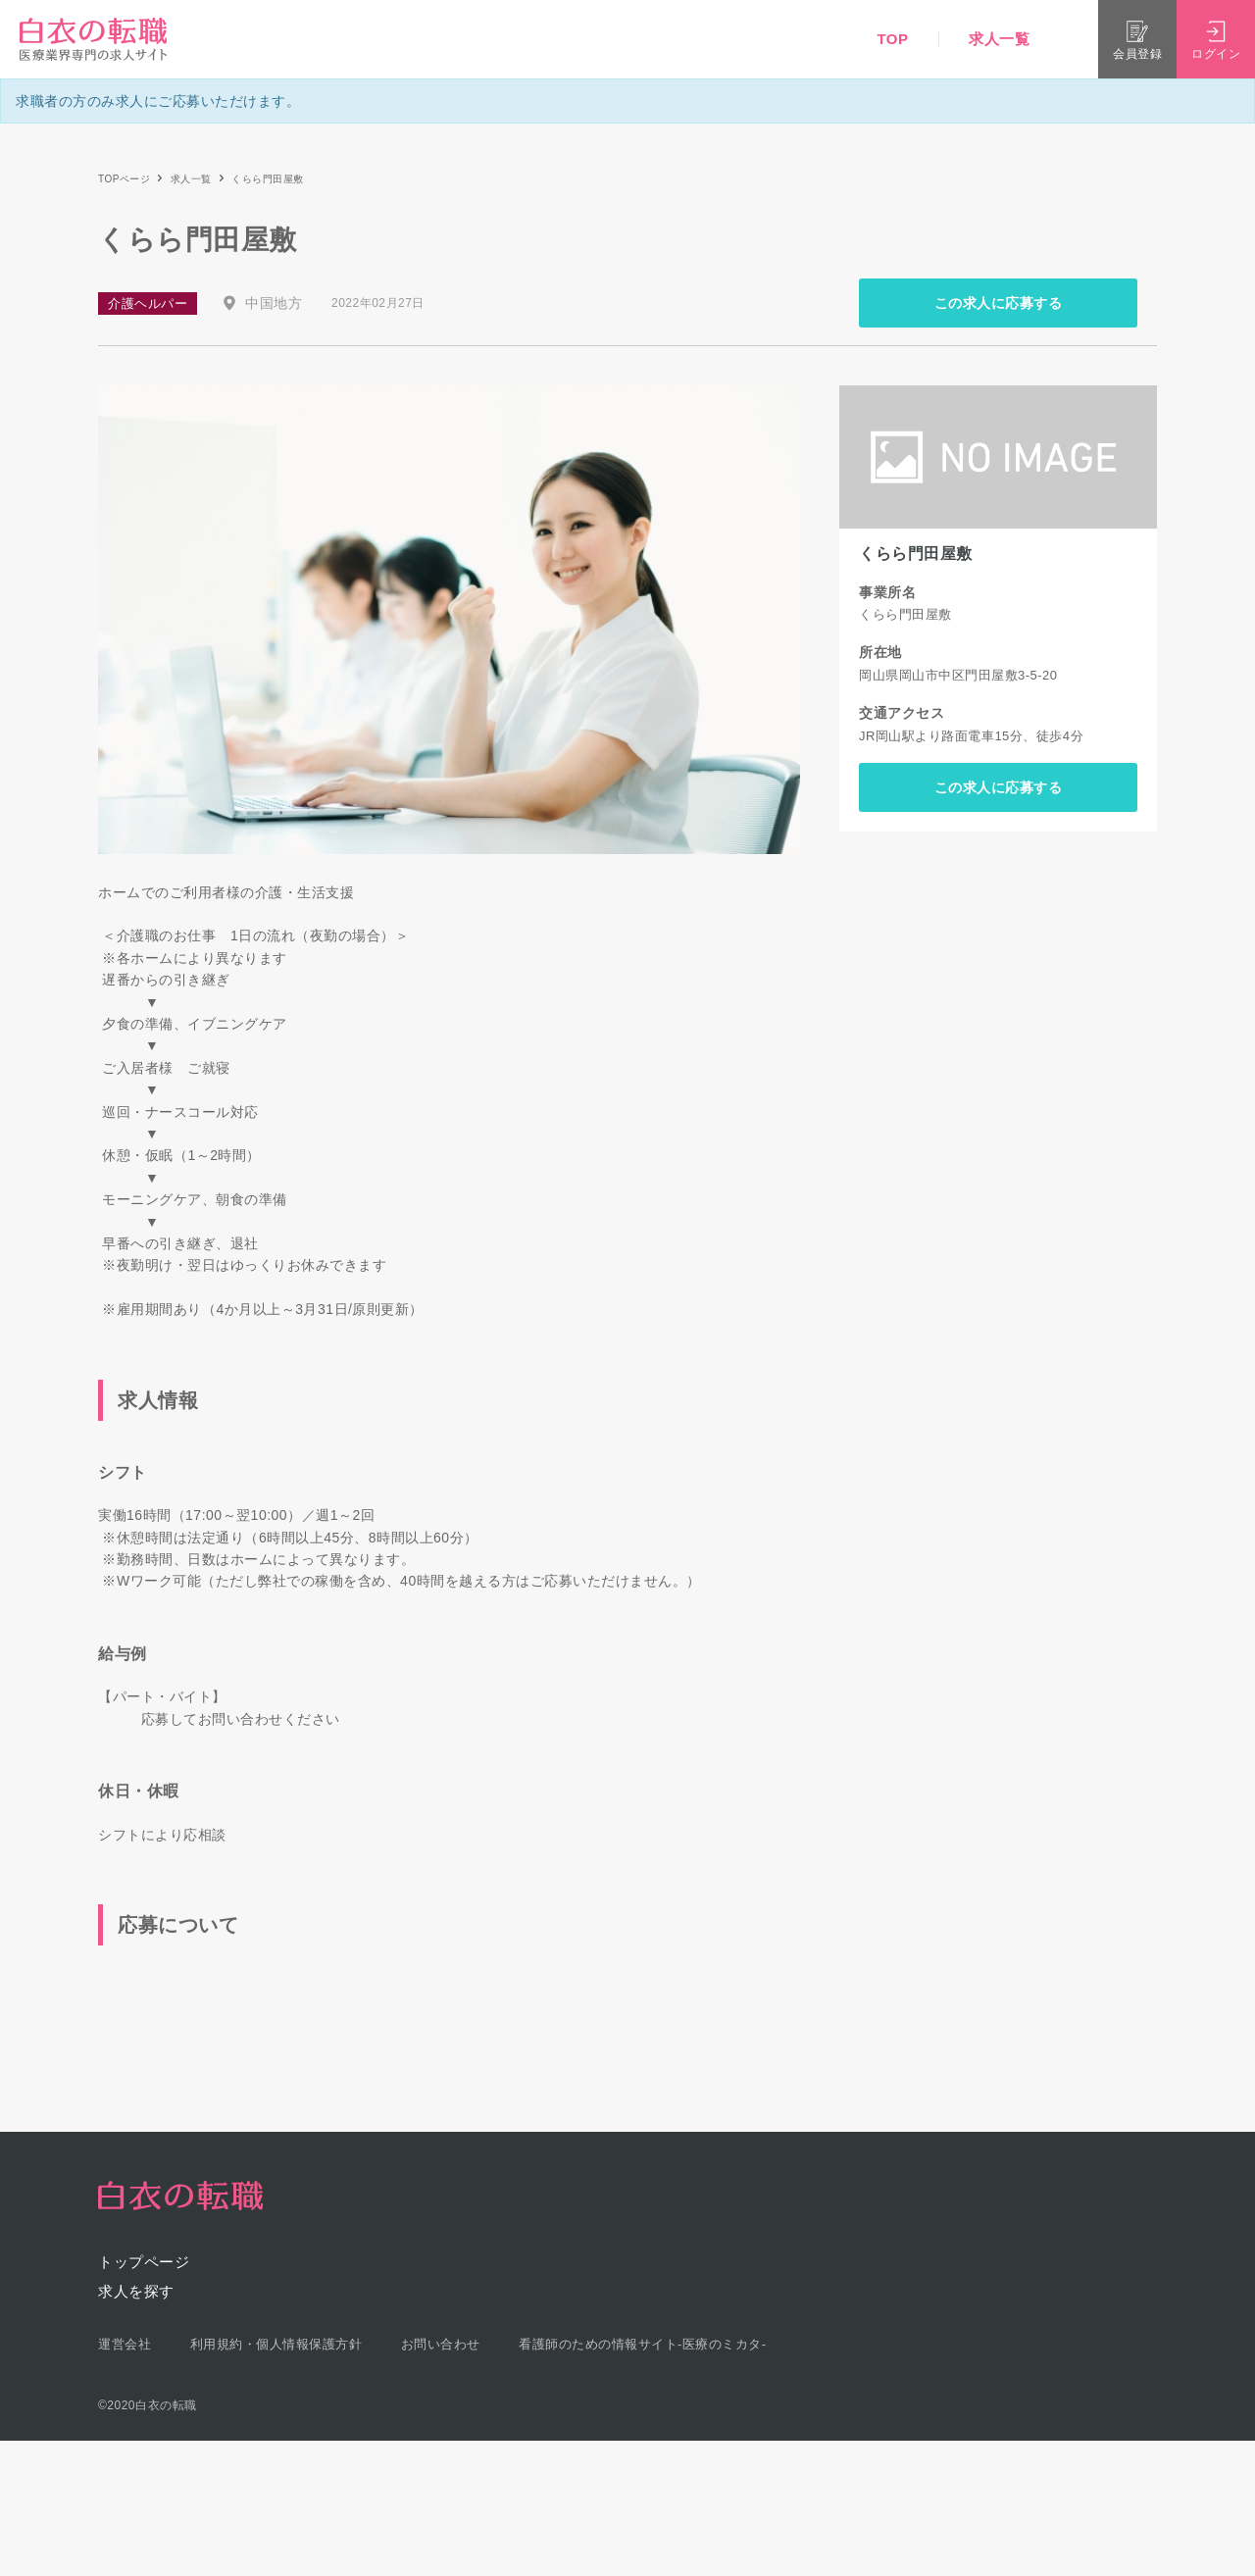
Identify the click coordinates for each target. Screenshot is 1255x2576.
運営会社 (124, 2344)
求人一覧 (999, 38)
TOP (892, 38)
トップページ (143, 2261)
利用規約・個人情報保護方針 (276, 2344)
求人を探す (136, 2291)
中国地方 (273, 303)
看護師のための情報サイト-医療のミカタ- (643, 2344)
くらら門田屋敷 (916, 553)
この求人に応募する (998, 303)
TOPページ (124, 179)
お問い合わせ (440, 2344)
